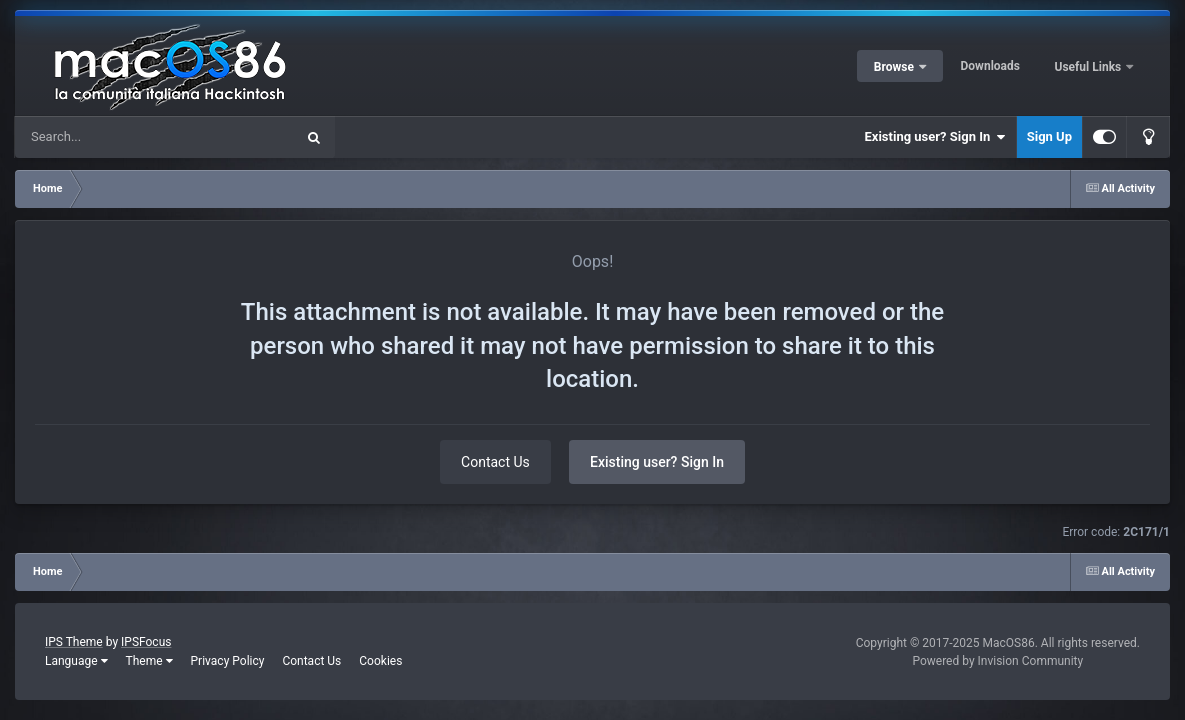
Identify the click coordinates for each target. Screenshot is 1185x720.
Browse (895, 67)
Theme (149, 661)
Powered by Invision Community (997, 661)
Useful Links (1090, 67)
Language (76, 661)
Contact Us (495, 462)
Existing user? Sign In (935, 137)
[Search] (104, 137)
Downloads (990, 66)
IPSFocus (146, 642)
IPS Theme (74, 642)
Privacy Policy (228, 661)
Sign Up (1049, 136)
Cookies (380, 661)
